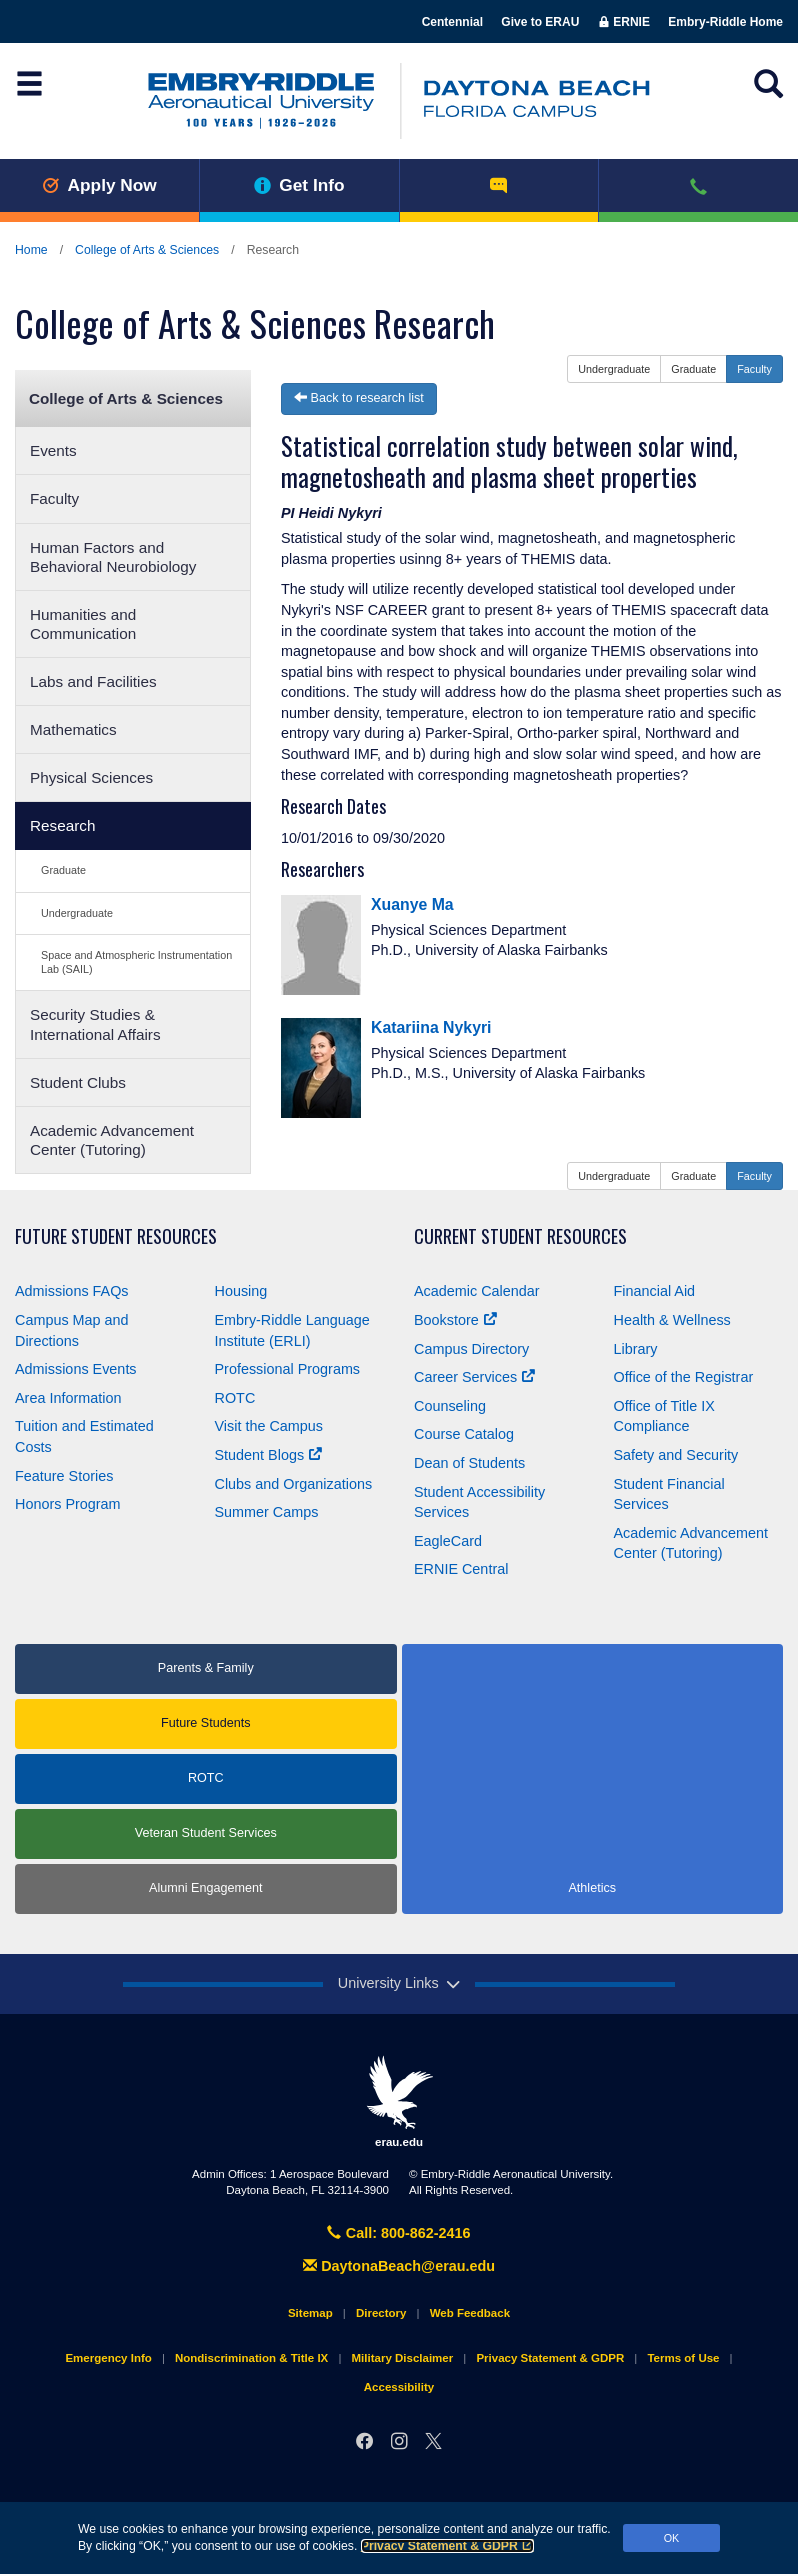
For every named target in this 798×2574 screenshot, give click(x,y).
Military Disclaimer (402, 2358)
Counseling (450, 1406)
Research (62, 825)
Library (636, 1349)
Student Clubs (78, 1082)
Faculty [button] (754, 369)
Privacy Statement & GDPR (447, 2546)
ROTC (235, 1398)
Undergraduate (77, 913)
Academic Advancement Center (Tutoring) (112, 1140)
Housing (241, 1291)
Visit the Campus (269, 1426)
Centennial (452, 22)
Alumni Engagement (205, 1888)
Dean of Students (469, 1463)
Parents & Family (206, 1668)
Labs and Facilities (93, 681)
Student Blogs (269, 1455)
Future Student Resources (116, 1236)
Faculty (54, 498)
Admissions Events (76, 1369)
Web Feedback (470, 2313)
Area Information (68, 1398)
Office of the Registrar (684, 1377)
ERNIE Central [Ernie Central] (461, 1569)
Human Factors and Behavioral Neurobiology (113, 557)
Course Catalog (464, 1434)
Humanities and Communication (83, 624)
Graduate (63, 870)
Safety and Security (676, 1455)
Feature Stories (64, 1476)
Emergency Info (108, 2358)
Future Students (206, 1723)
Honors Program (68, 1504)
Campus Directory (471, 1349)
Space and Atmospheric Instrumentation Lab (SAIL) (136, 961)
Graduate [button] (693, 369)
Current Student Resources (520, 1236)
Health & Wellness (672, 1320)
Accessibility (399, 2387)
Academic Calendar (477, 1291)
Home (31, 250)
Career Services (474, 1377)
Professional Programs (288, 1369)
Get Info (299, 185)
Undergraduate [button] (614, 369)
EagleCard (448, 1541)
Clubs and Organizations (294, 1484)
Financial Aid (655, 1291)
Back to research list (359, 398)
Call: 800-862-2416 (398, 2233)
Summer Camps (267, 1512)
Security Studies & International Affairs (95, 1024)
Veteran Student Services (206, 1833)
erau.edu (399, 2101)
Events (53, 450)
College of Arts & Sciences (147, 250)
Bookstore (455, 1320)
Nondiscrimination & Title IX (251, 2358)
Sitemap (310, 2313)
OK (672, 2538)
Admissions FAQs (72, 1291)
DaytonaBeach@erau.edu (399, 2266)
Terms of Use (683, 2358)
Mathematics (73, 729)
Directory (381, 2313)
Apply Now (99, 185)
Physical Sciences (91, 777)
